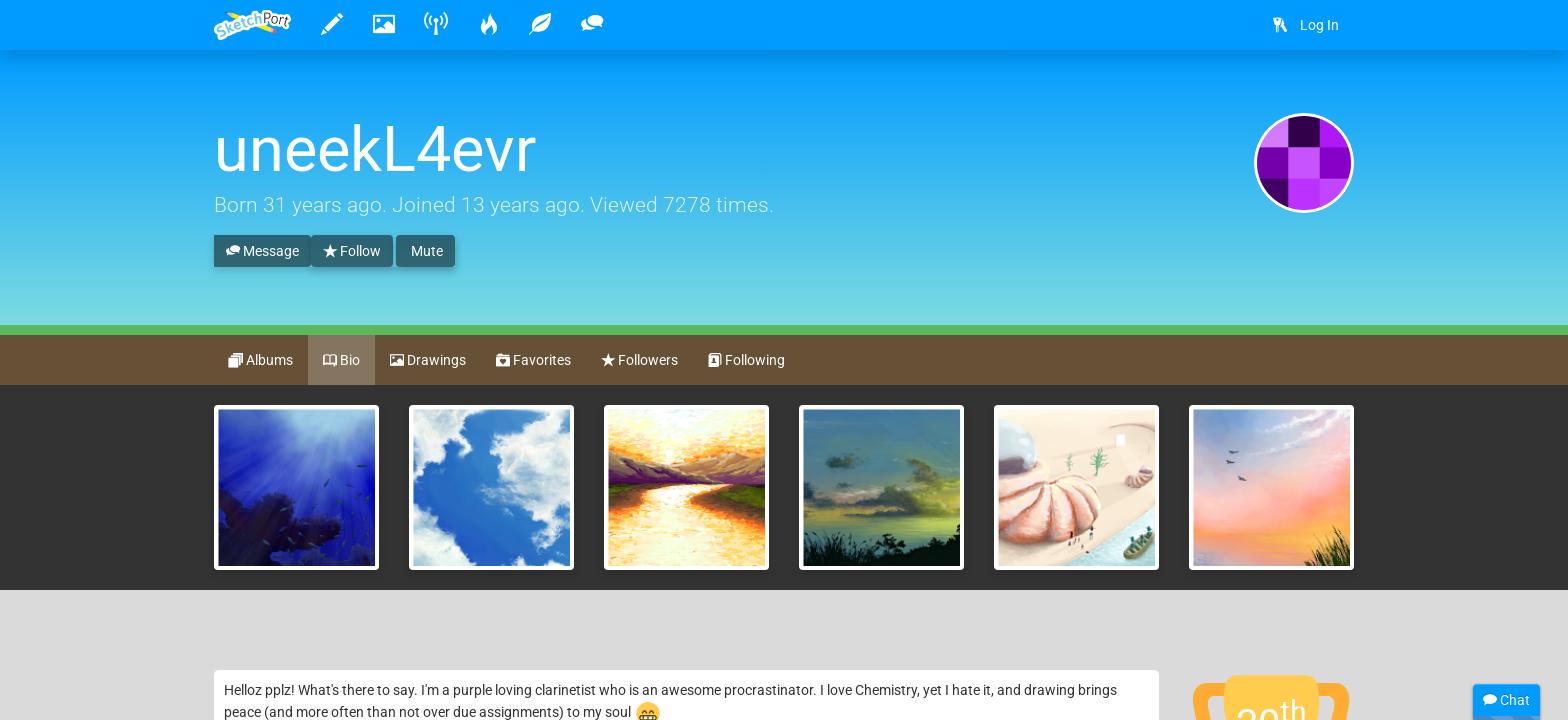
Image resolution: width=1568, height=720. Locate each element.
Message (262, 252)
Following (746, 361)
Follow (352, 252)
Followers (639, 361)
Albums (261, 361)
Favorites (533, 361)
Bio (341, 361)
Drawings (428, 361)
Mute (425, 251)
